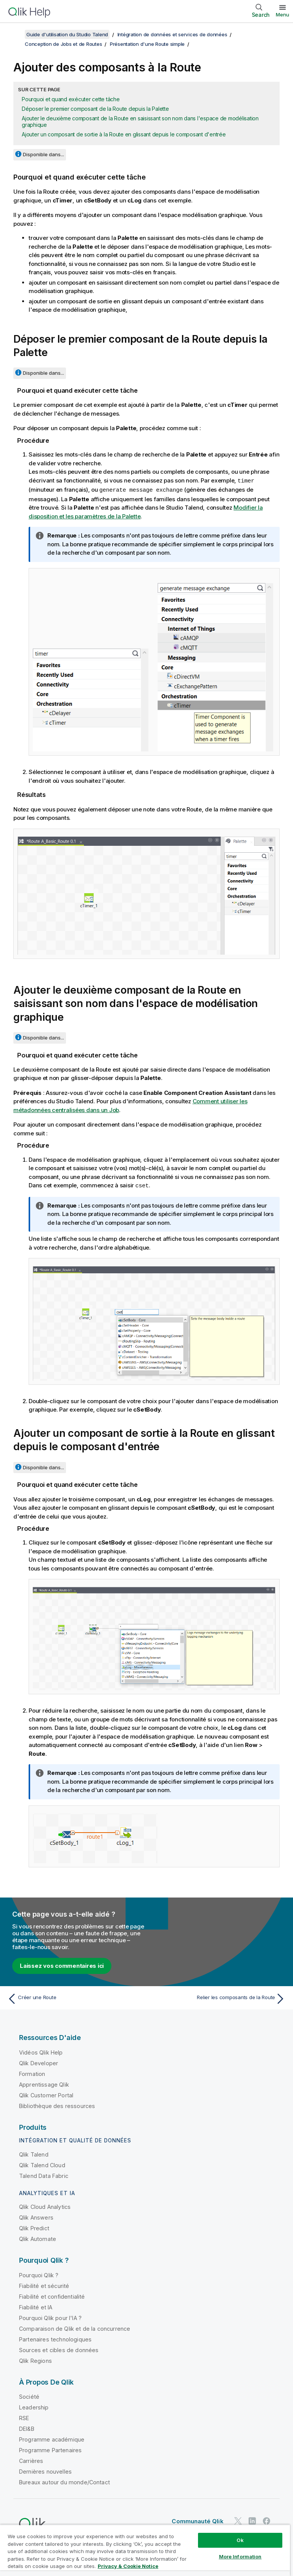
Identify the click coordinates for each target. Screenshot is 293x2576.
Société (29, 2395)
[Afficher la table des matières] (15, 34)
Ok (240, 2540)
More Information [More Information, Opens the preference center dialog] (240, 2556)
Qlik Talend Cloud (42, 2164)
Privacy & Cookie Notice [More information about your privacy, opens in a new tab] (128, 2566)
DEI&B (26, 2427)
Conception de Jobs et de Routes (63, 44)
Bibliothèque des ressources (57, 2105)
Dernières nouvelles (45, 2470)
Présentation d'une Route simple (147, 44)
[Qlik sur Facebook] (266, 2520)
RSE (24, 2417)
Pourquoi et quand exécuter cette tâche (71, 99)
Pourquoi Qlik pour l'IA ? (50, 2317)
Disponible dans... (43, 154)
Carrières (31, 2459)
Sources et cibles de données (58, 2349)
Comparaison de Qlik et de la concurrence (74, 2327)
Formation (32, 2072)
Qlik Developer (38, 2062)
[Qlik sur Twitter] (238, 2520)
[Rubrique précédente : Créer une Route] (75, 1998)
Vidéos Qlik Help (41, 2051)
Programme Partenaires (50, 2449)
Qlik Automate (37, 2237)
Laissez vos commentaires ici (62, 1964)
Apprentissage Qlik (44, 2083)
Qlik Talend (33, 2153)
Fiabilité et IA (35, 2306)
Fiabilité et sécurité (44, 2284)
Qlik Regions (35, 2359)
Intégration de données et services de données (172, 34)
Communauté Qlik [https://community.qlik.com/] (197, 2520)
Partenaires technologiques (55, 2338)
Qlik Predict (34, 2227)
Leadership (34, 2406)
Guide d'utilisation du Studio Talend (67, 34)
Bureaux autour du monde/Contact (64, 2481)
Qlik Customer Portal (46, 2094)
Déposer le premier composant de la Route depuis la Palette (95, 108)
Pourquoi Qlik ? (38, 2274)
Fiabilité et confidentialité (52, 2295)
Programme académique (51, 2438)
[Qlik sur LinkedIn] (252, 2520)
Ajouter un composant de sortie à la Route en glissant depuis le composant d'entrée (124, 134)
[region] (145, 2550)
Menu (282, 14)
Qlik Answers (36, 2216)
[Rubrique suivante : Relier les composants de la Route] (218, 1998)
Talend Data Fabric (43, 2174)
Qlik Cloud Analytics (45, 2205)
